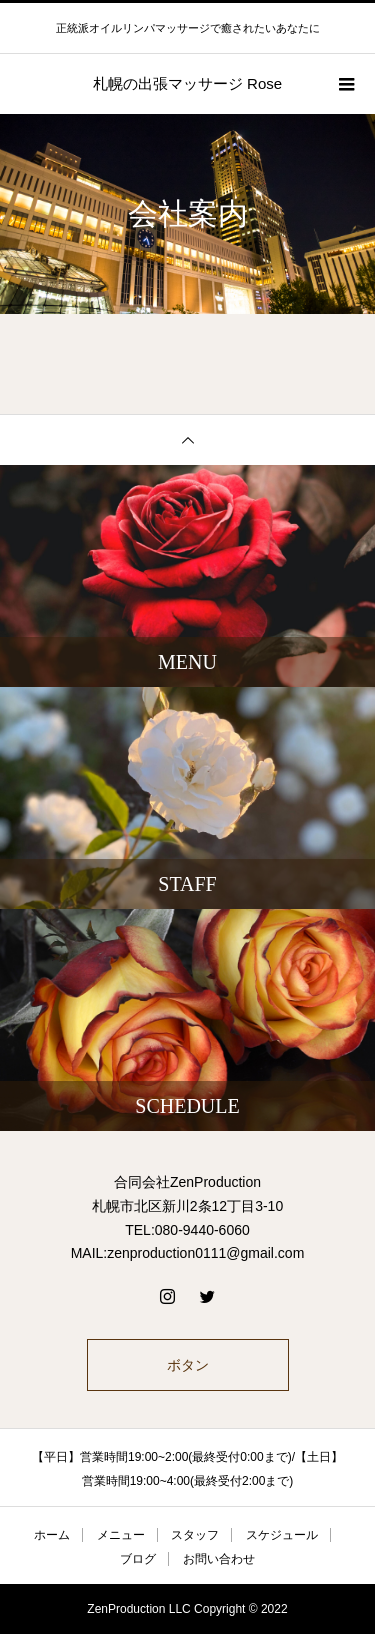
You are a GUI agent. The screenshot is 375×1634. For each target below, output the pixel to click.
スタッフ (195, 1535)
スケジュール (282, 1535)
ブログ (138, 1559)
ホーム (52, 1535)
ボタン (188, 1365)
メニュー (121, 1535)
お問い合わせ (219, 1559)
